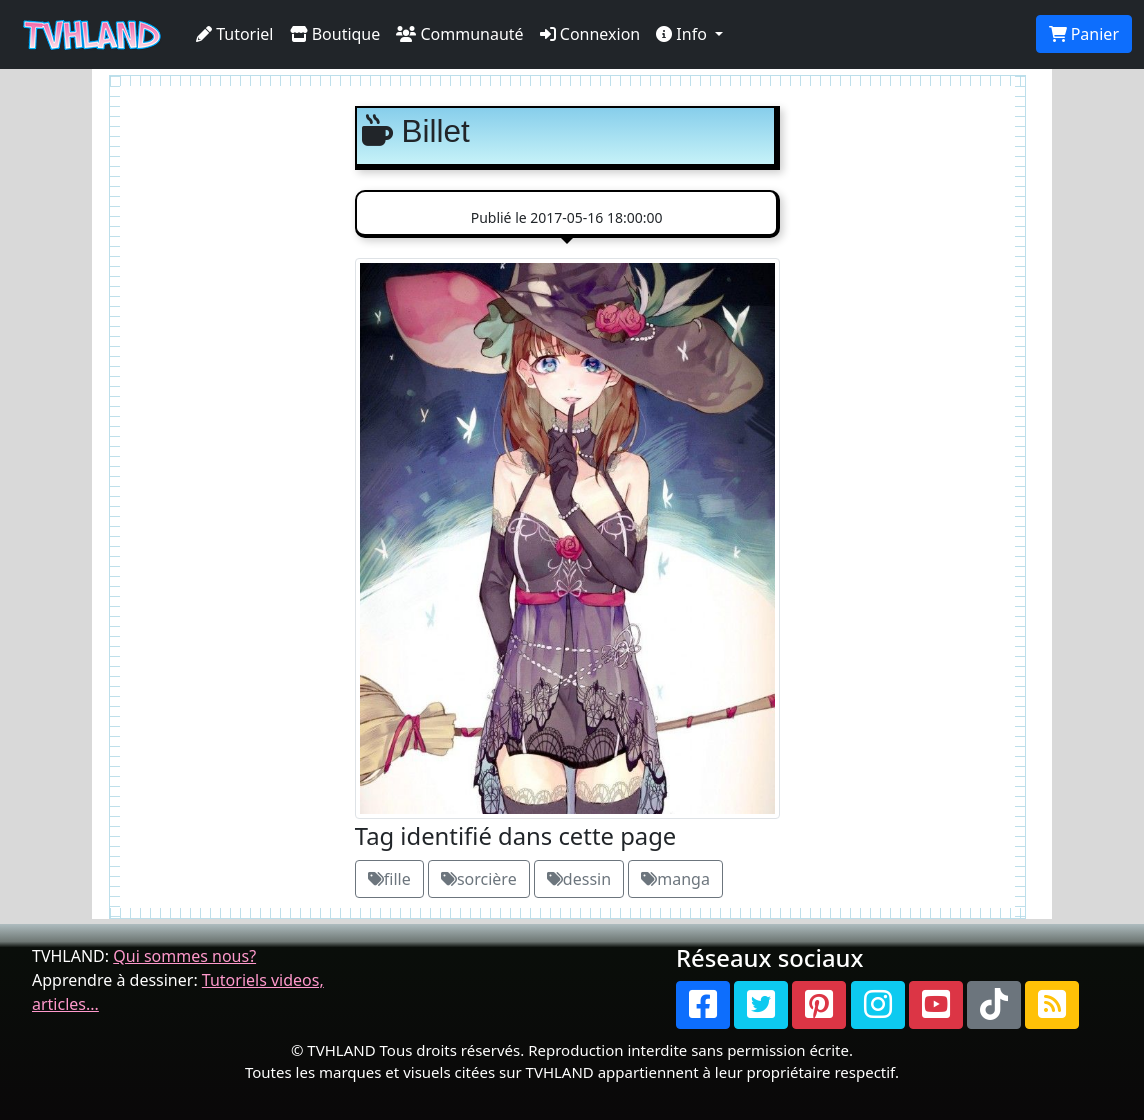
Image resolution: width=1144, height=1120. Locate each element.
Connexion (590, 34)
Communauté (459, 34)
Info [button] (683, 34)
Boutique (335, 34)
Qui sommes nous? (184, 956)
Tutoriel (235, 34)
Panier (1084, 34)
